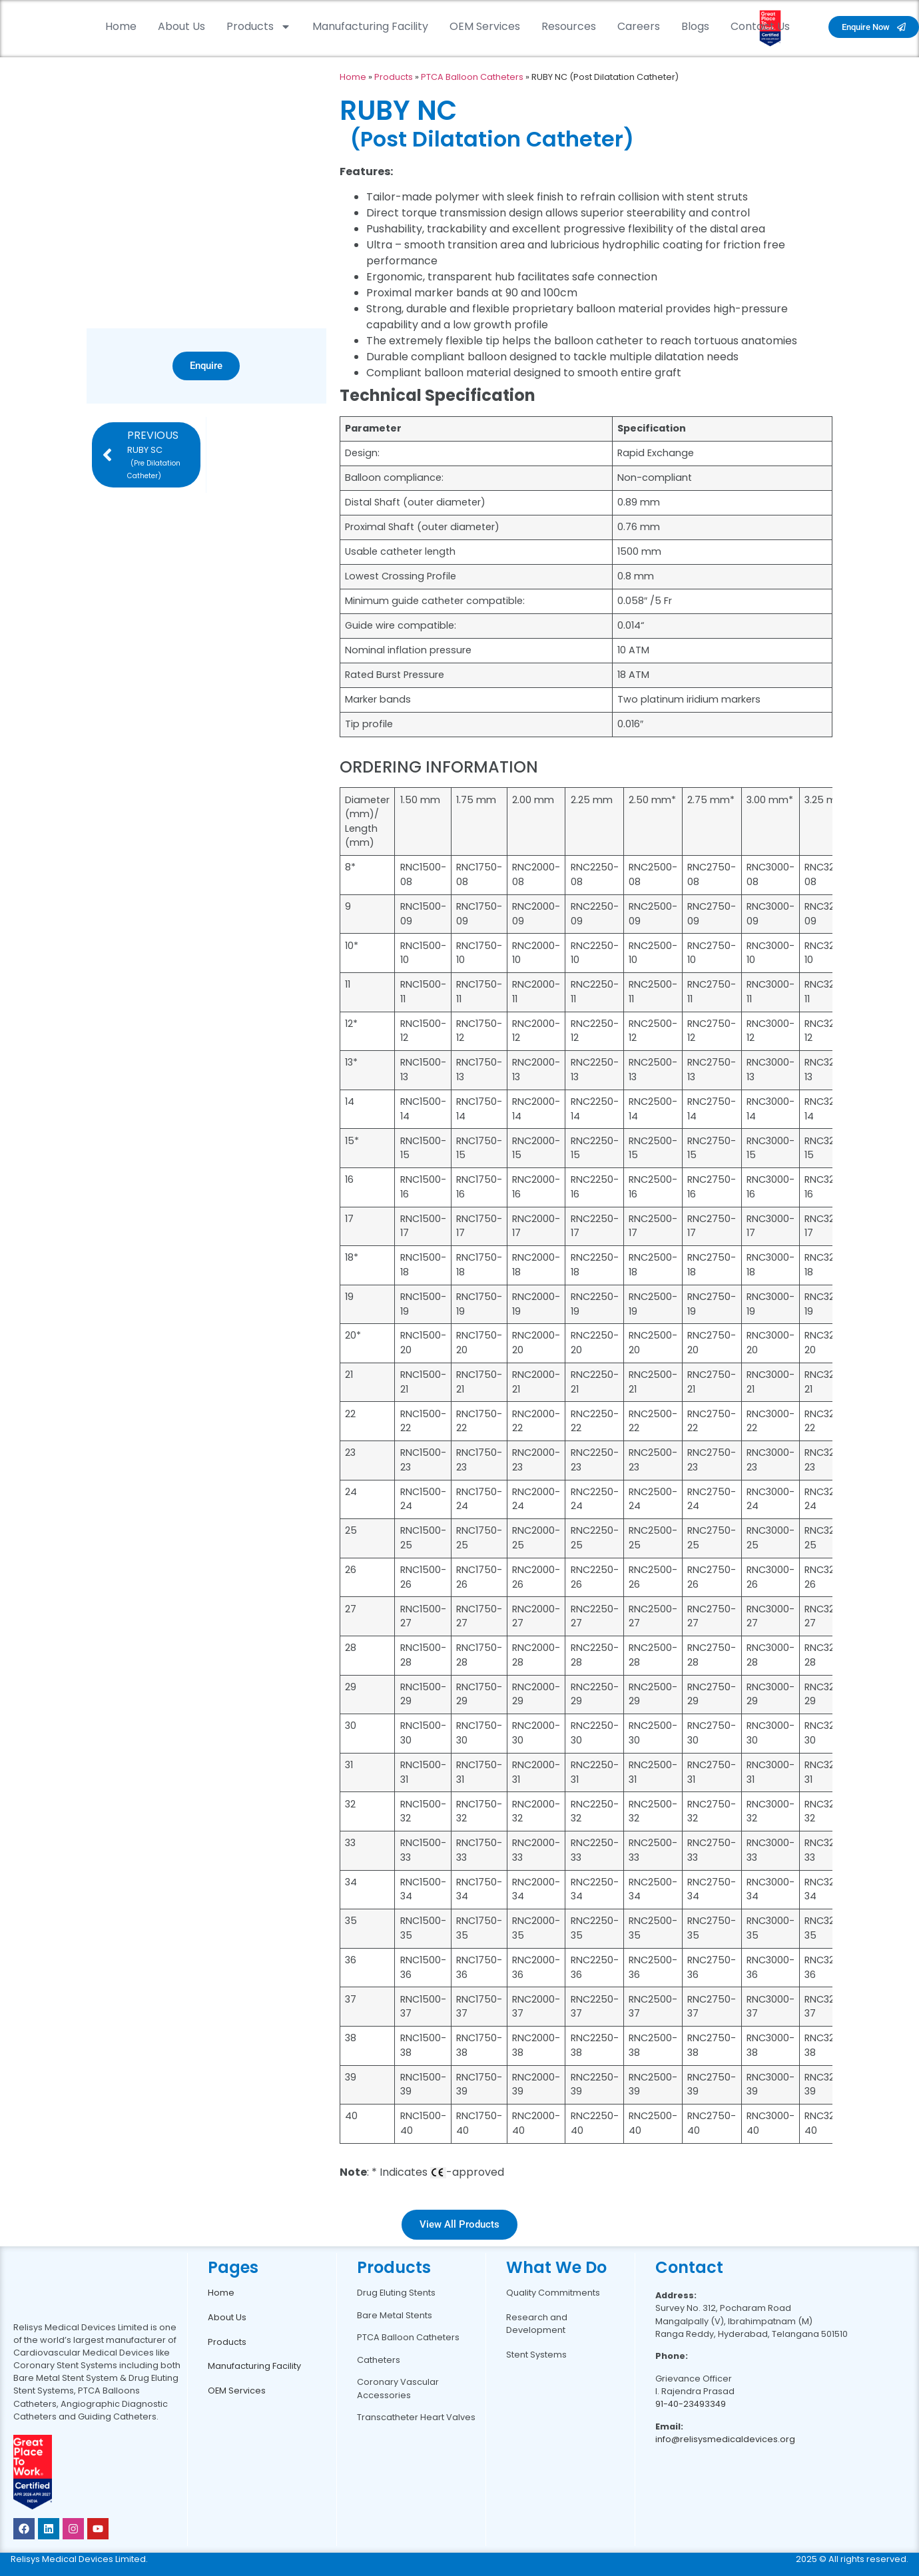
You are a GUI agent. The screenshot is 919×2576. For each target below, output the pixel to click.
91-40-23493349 (690, 2404)
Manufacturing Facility (370, 26)
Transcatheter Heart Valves (416, 2417)
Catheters (378, 2360)
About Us (181, 26)
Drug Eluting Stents (396, 2292)
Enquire (206, 366)
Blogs (695, 26)
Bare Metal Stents (394, 2315)
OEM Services (485, 26)
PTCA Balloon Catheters (472, 77)
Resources (568, 26)
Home (121, 26)
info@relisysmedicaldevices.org (725, 2439)
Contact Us (760, 26)
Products (258, 26)
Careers (638, 26)
